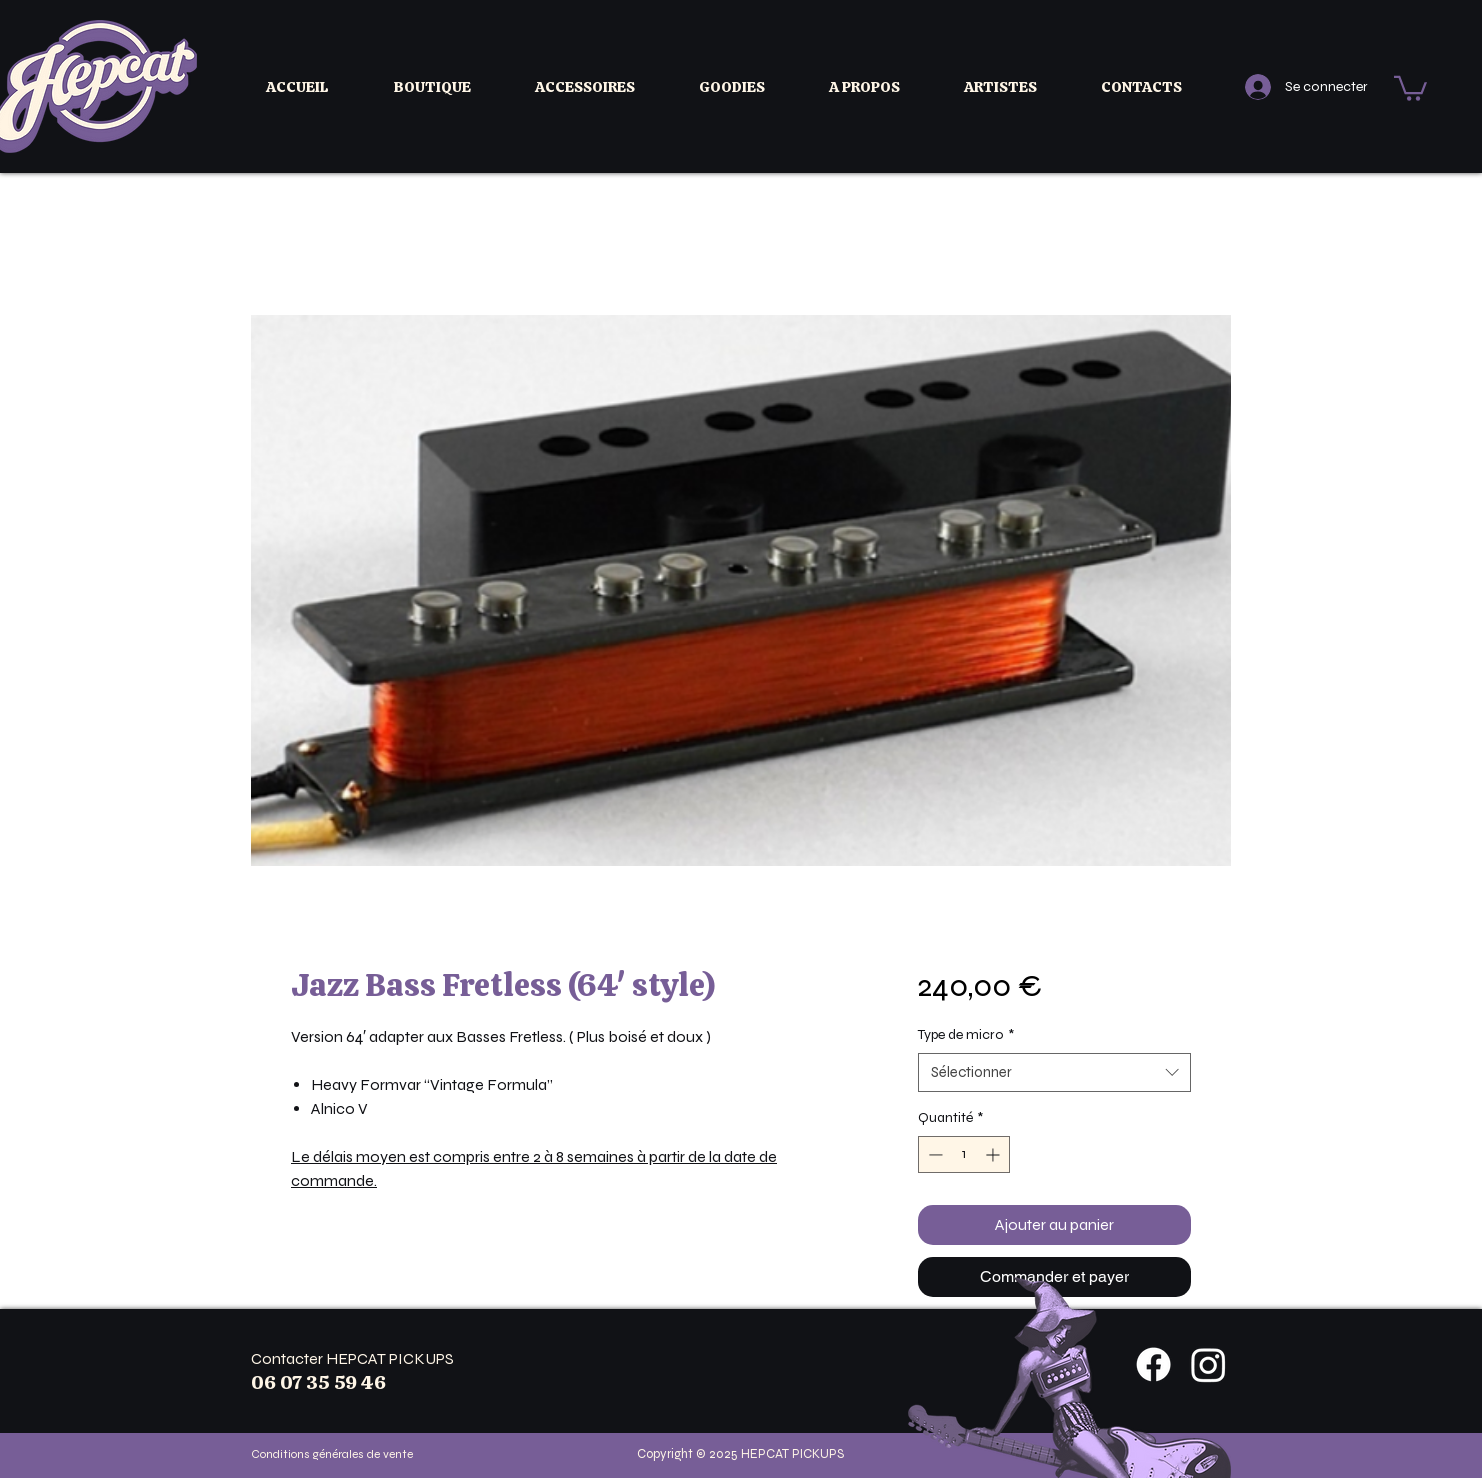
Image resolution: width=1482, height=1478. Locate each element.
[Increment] (994, 1154)
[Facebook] (1153, 1364)
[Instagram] (1208, 1364)
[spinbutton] (964, 1154)
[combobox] (1054, 1072)
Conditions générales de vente (332, 1454)
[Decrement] (933, 1154)
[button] (449, 87)
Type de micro (966, 1034)
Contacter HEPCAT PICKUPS (352, 1358)
